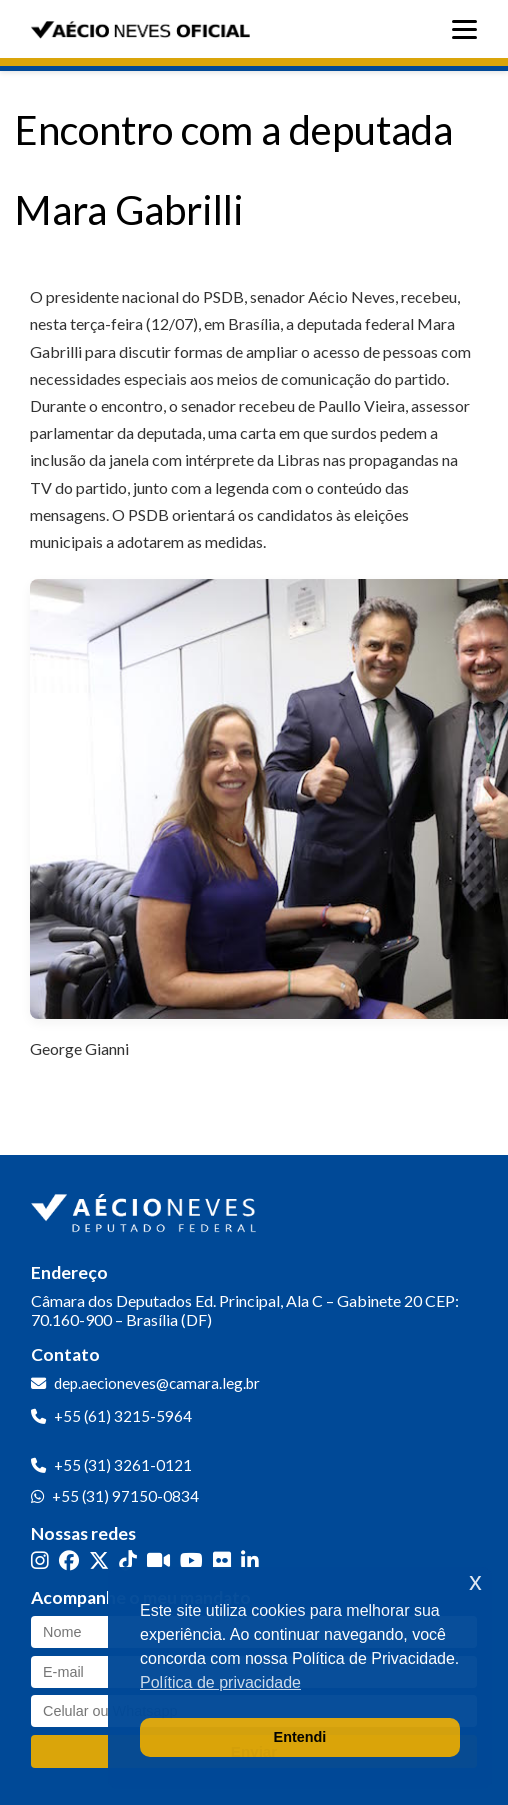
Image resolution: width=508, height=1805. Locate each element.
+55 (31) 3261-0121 (123, 1465)
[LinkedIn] (250, 1560)
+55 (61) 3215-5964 (123, 1416)
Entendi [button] (300, 1737)
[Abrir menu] (469, 29)
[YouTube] (191, 1560)
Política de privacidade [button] (220, 1682)
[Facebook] (69, 1560)
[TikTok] (128, 1560)
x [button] (475, 1581)
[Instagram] (40, 1560)
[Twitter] (99, 1560)
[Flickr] (222, 1560)
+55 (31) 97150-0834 (125, 1496)
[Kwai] (158, 1560)
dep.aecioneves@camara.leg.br (157, 1383)
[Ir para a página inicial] (146, 1209)
